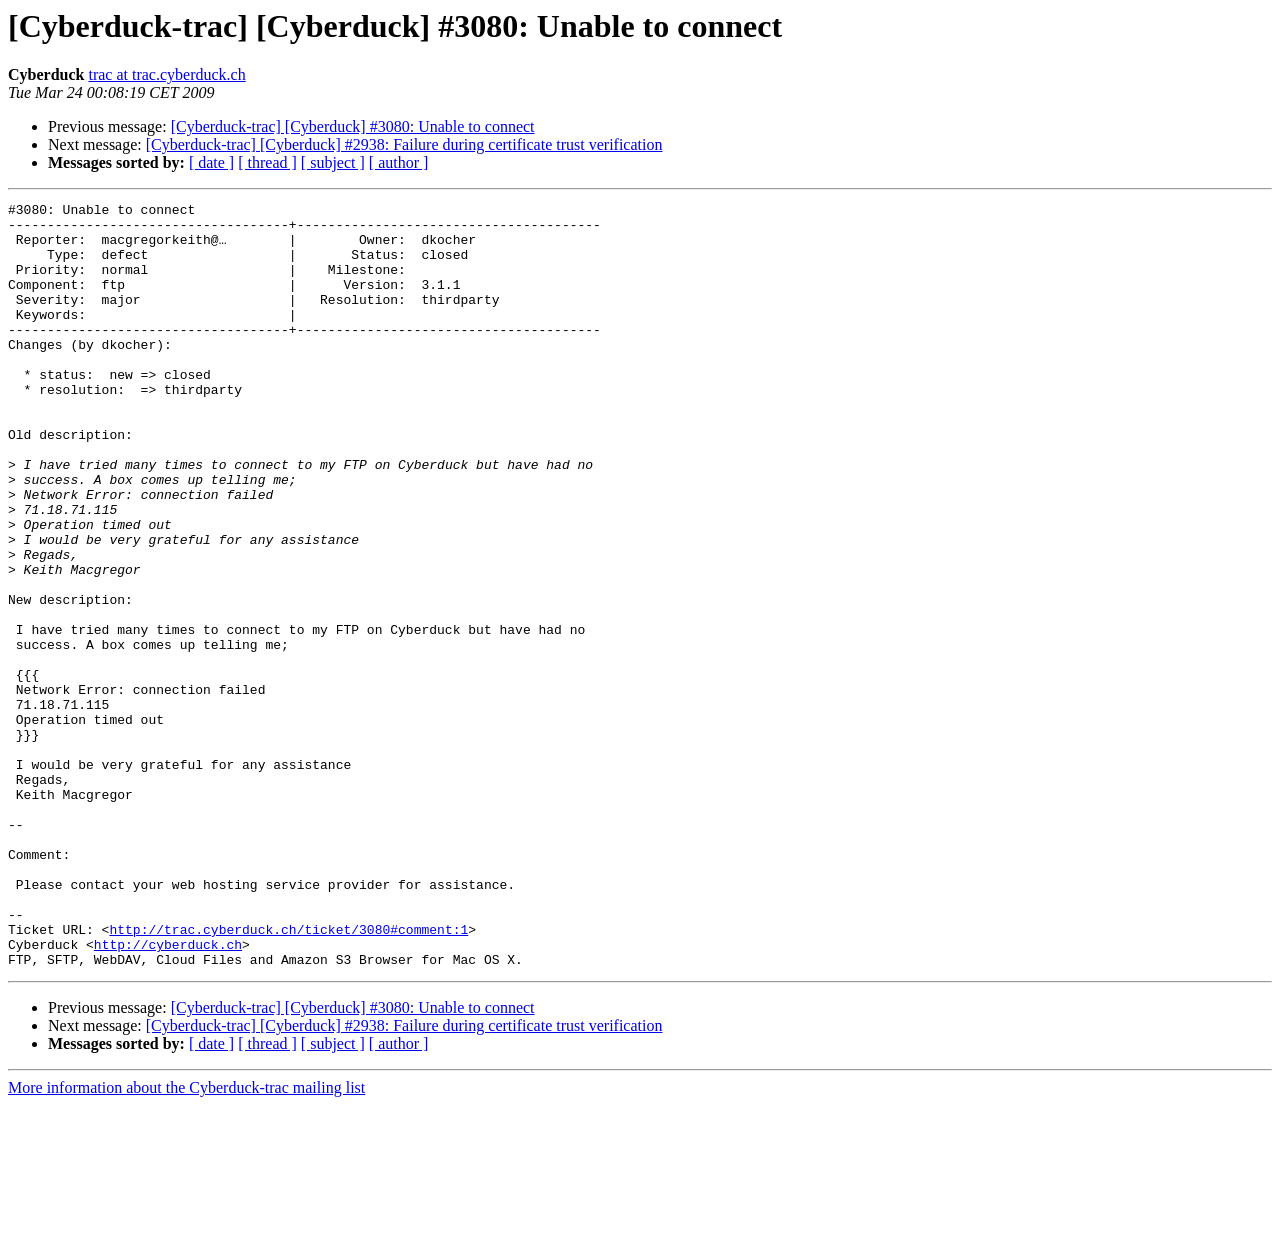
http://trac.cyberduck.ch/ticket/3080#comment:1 (288, 1076)
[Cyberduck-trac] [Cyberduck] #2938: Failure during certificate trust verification (404, 144)
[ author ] (399, 162)
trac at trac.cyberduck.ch (166, 74)
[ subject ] (333, 162)
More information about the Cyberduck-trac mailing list (186, 1240)
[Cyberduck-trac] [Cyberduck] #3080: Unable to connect (353, 126)
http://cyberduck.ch (168, 1094)
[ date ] (211, 162)
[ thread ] (267, 162)
